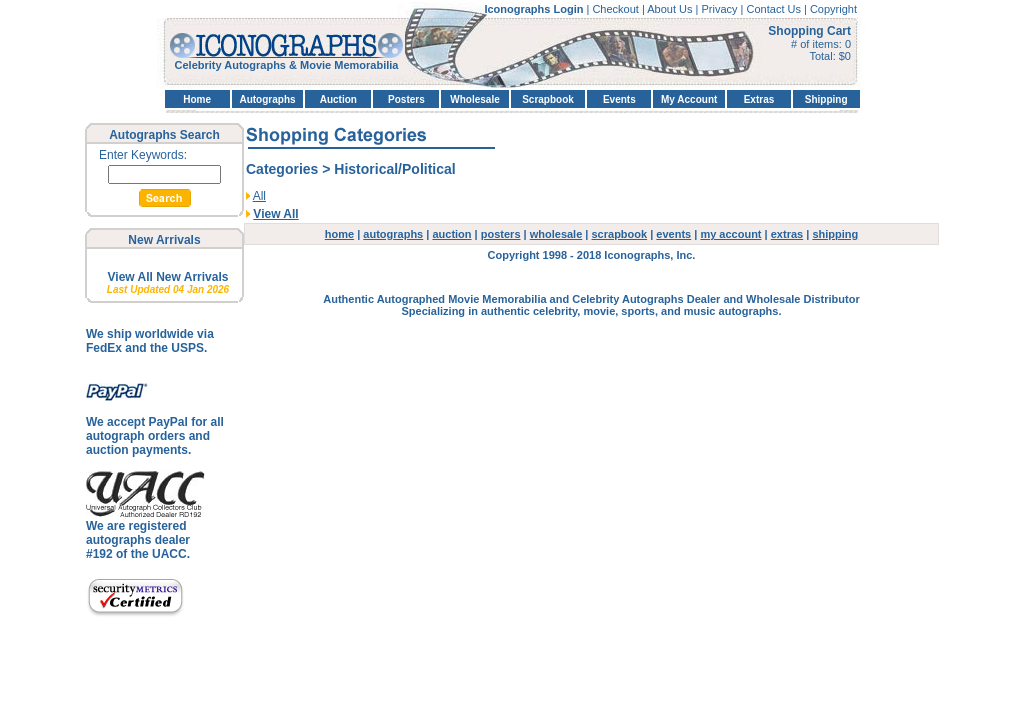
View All (275, 214)
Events (619, 99)
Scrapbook (548, 99)
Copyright (833, 9)
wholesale (556, 234)
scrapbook (620, 234)
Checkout (617, 9)
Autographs (267, 99)
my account (730, 234)
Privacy (720, 9)
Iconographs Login (535, 9)
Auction (338, 99)
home (339, 234)
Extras (759, 99)
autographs (393, 234)
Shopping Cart (809, 31)
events (673, 234)
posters (501, 234)
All (259, 196)
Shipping (826, 99)
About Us (671, 9)
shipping (835, 234)
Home (197, 99)
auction (451, 234)
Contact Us (775, 9)
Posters (406, 99)
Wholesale (474, 99)
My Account (689, 99)
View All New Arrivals (168, 277)
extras (787, 234)
